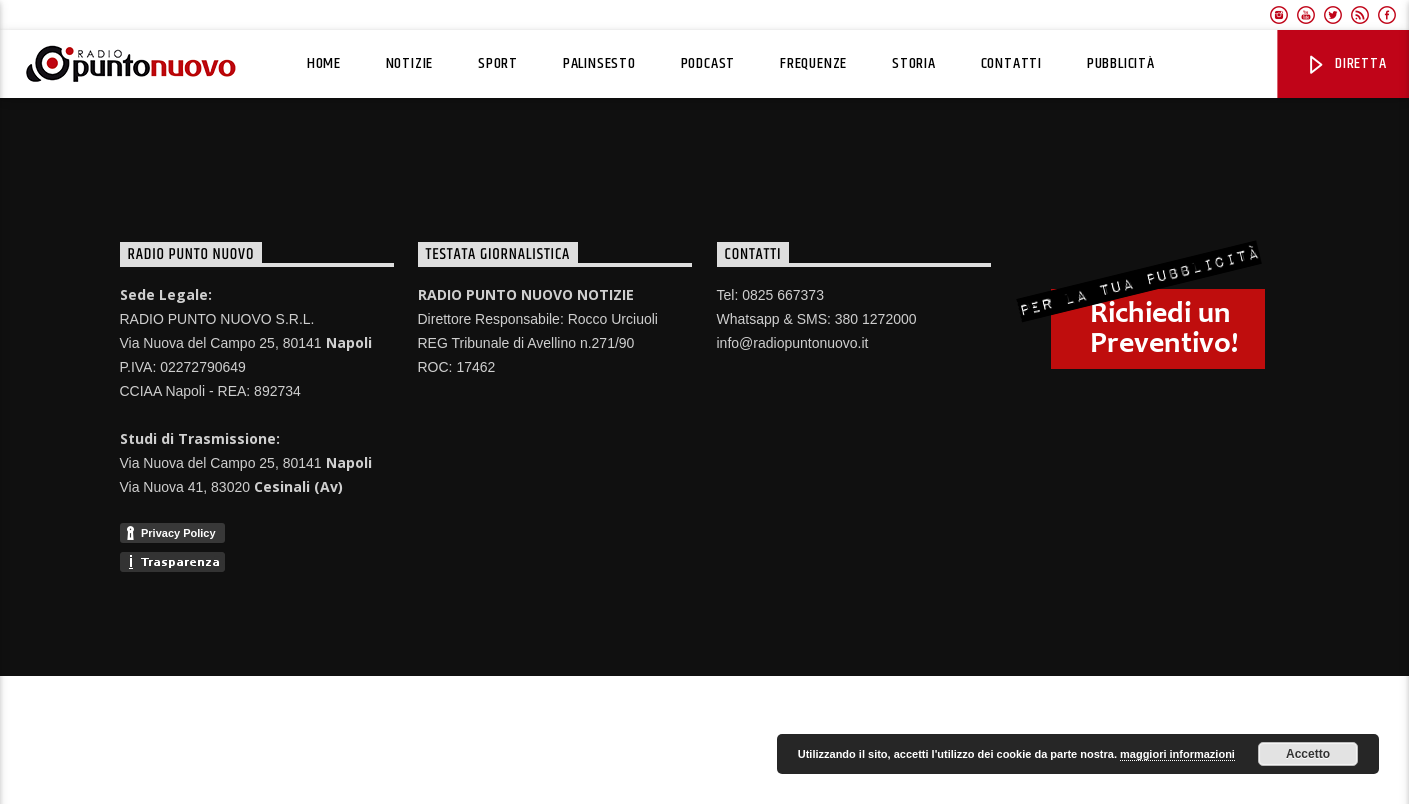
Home (324, 63)
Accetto (1308, 754)
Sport (498, 63)
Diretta (1345, 63)
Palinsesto (599, 63)
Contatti (1011, 63)
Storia (914, 63)
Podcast (708, 63)
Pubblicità (1121, 63)
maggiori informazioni (1177, 754)
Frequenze (813, 63)
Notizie (410, 63)
